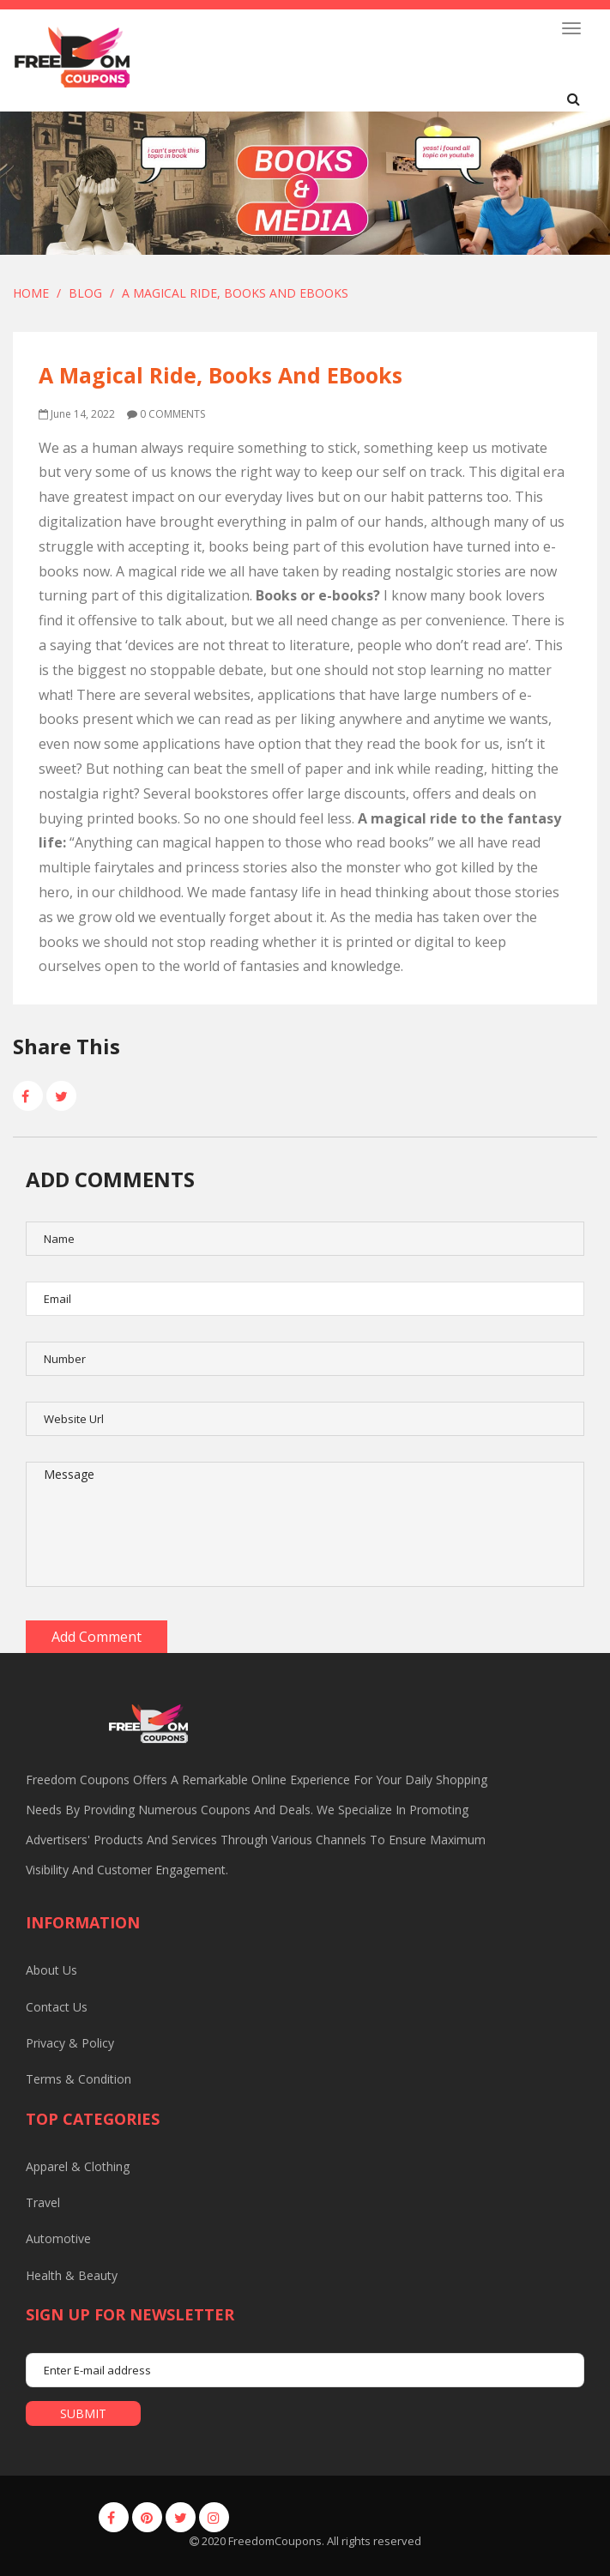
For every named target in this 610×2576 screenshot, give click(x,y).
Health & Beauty (72, 2275)
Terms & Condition (78, 2079)
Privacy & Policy (70, 2043)
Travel (43, 2202)
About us (51, 1970)
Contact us (57, 2007)
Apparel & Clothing (78, 2166)
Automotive (58, 2238)
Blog (85, 293)
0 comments (166, 414)
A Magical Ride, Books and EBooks (235, 293)
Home (31, 293)
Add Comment (96, 1636)
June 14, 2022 (77, 414)
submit (83, 2413)
